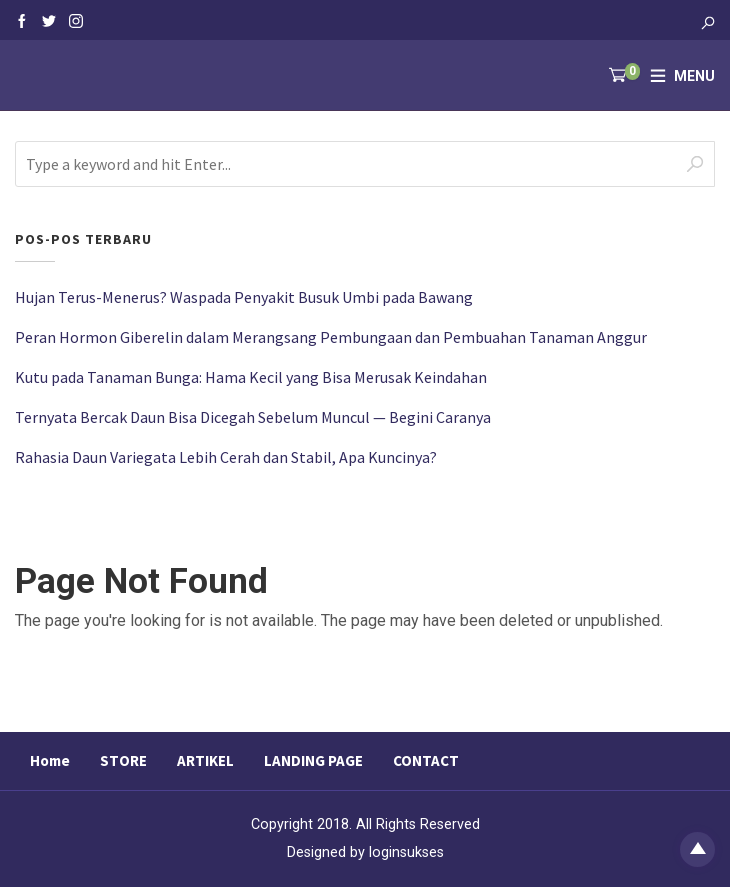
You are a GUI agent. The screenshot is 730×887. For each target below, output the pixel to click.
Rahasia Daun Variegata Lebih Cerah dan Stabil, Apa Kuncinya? (226, 457)
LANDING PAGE (313, 760)
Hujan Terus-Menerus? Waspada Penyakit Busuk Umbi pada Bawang (244, 297)
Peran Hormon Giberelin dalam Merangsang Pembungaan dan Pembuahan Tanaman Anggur (331, 337)
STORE (123, 760)
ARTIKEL (205, 760)
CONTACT (426, 760)
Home (50, 760)
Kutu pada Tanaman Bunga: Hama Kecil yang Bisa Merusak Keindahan (251, 377)
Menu (694, 76)
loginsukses (406, 852)
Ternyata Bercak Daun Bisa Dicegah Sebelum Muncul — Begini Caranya (253, 417)
